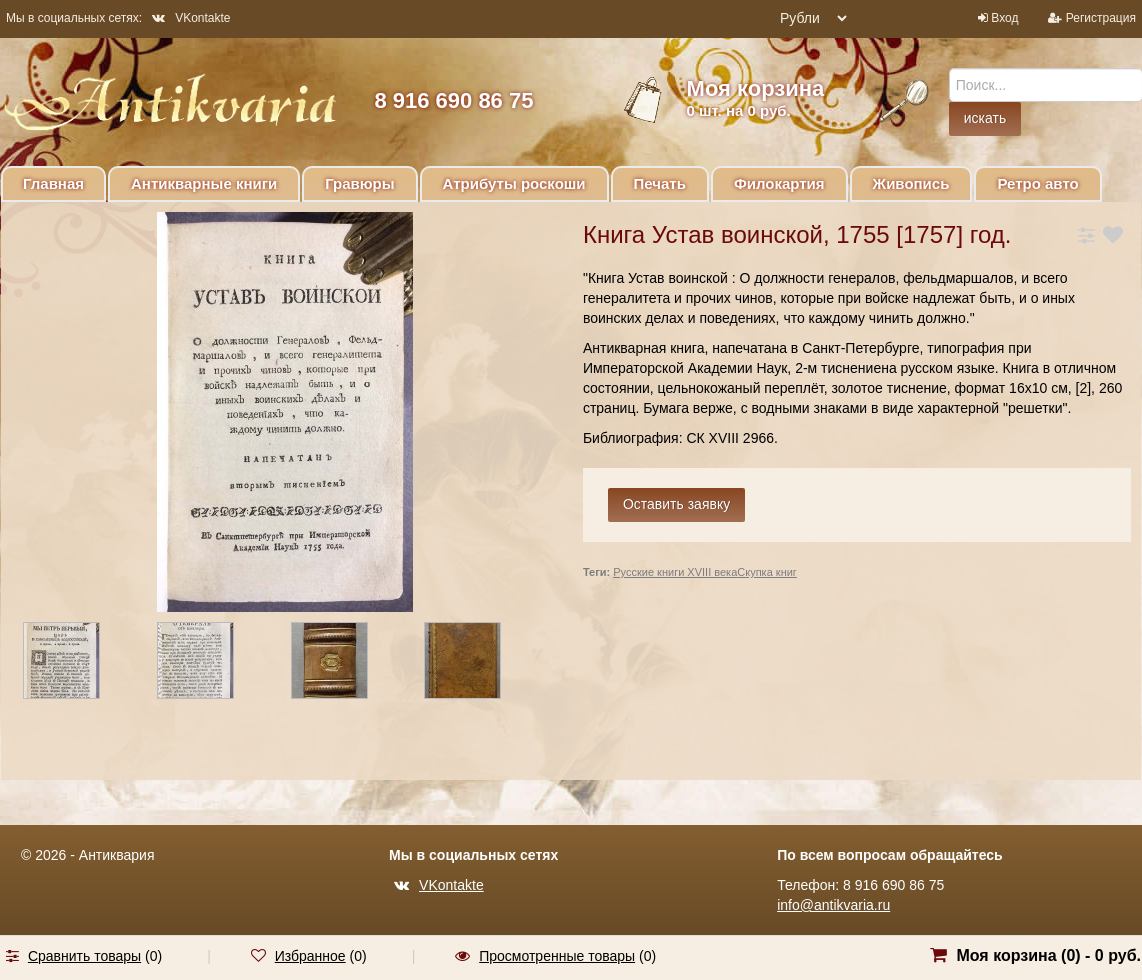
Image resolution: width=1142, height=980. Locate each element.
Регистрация (1101, 18)
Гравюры (359, 183)
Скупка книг (767, 572)
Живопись (911, 183)
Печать (660, 183)
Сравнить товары (84, 956)
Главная (53, 183)
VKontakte (191, 18)
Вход (1004, 18)
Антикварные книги (204, 183)
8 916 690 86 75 (453, 100)
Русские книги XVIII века (675, 572)
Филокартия (779, 183)
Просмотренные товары (557, 956)
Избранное (310, 956)
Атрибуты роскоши (514, 183)
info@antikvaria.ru (833, 905)
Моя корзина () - (1048, 955)
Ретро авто (1037, 183)
